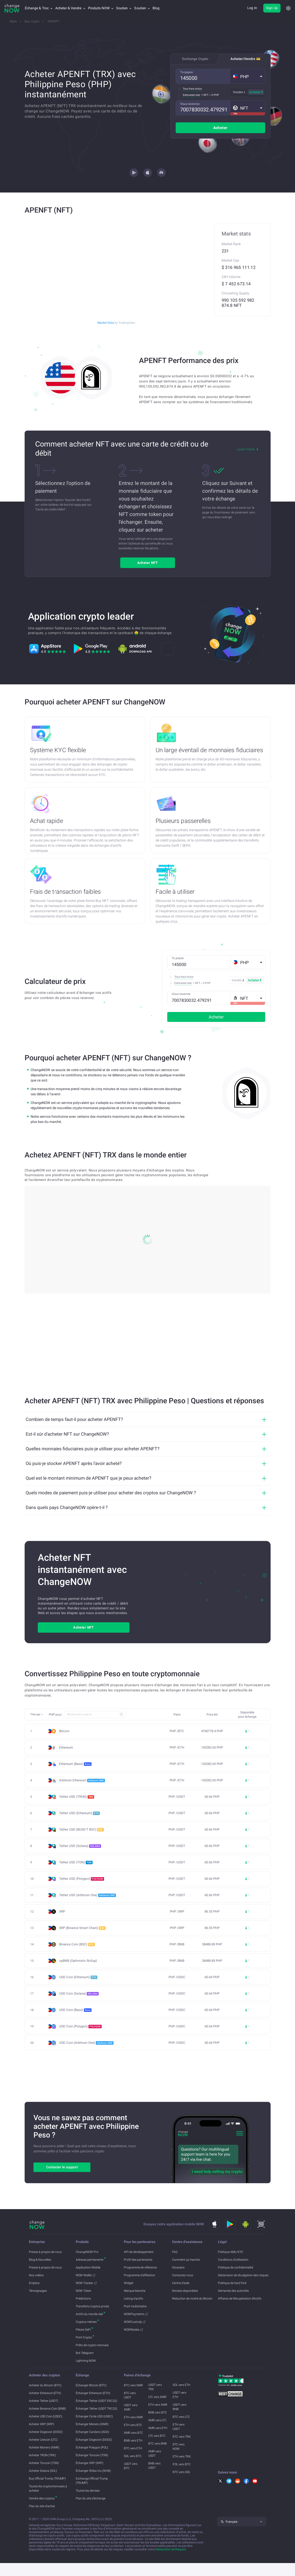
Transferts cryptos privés (92, 2306)
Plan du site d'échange (91, 2498)
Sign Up (272, 8)
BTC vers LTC (181, 2416)
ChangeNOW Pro (87, 2252)
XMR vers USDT (154, 2453)
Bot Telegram (84, 2353)
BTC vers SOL (181, 2472)
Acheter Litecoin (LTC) (43, 2439)
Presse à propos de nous (45, 2252)
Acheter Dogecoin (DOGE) (46, 2432)
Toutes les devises (88, 2490)
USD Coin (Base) (72, 2010)
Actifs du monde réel (89, 2314)
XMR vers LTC (157, 2420)
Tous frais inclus (192, 88)
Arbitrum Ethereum (74, 1780)
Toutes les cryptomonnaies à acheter (48, 2488)
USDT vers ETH (179, 2395)
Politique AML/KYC (230, 2252)
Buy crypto (32, 21)
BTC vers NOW (179, 2446)
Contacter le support (62, 2167)
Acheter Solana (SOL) (43, 2470)
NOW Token (83, 2290)
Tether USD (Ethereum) (77, 1813)
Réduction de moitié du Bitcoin (192, 2298)
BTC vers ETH (133, 2448)
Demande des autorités (233, 2290)
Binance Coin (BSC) (74, 1944)
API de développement (139, 2252)
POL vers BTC (182, 2464)
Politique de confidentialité (235, 2267)
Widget (128, 2283)
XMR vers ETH (157, 2428)
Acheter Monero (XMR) (44, 2447)
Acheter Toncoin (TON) (44, 2463)
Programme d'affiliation (139, 2275)
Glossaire (178, 2267)
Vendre (239, 92)
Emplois (34, 2283)
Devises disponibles (185, 2290)
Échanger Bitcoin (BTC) (91, 2385)
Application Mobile (88, 2267)
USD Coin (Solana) (73, 1993)
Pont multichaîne (135, 2306)
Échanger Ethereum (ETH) (93, 2393)
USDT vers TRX (155, 2387)
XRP (62, 1911)
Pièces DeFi (83, 2329)
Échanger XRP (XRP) (89, 2463)
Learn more (248, 449)
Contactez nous (182, 2275)
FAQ (174, 2252)
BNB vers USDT (154, 2465)
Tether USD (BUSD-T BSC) (79, 1829)
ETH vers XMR (133, 2417)
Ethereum (66, 1747)
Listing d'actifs (133, 2298)
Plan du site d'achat (42, 2506)
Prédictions (83, 2298)
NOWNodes (133, 2329)
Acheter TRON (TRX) (42, 2455)
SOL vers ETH (181, 2385)
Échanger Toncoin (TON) (92, 2455)
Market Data (116, 322)
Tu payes (186, 72)
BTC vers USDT (130, 2395)
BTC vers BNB (157, 2443)
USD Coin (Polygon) (74, 2026)
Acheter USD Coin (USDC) (45, 2416)
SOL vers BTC (133, 2456)
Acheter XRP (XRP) (41, 2424)
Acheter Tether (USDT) (43, 2400)
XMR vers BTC (133, 2432)
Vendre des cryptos (42, 2498)
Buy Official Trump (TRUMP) (47, 2478)
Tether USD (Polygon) (76, 1879)
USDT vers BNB (179, 2407)
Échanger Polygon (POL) (92, 2447)
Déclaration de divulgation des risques (243, 2275)
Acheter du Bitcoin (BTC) (45, 2385)
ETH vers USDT (179, 2427)
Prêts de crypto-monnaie (92, 2345)
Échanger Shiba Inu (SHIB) (93, 2470)
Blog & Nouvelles (40, 2259)
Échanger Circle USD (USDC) (94, 2416)
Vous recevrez (190, 104)
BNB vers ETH (133, 2440)
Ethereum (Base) (72, 1764)
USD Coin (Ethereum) (75, 1977)
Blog (156, 8)
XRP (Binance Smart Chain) (80, 1928)
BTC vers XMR (133, 2385)
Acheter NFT (147, 563)
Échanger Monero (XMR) (92, 2424)
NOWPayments (136, 2314)
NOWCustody (134, 2321)
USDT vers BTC (130, 2466)
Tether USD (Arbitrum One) (79, 1895)
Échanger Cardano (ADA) (92, 2432)
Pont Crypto (84, 2337)
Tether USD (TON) (73, 1862)
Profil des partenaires (138, 2259)
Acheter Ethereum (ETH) (45, 2393)
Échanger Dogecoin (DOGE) (94, 2439)
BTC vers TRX (182, 2436)
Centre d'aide (180, 2283)
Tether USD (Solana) (75, 1846)
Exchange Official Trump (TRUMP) (92, 2480)
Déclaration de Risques (170, 2549)
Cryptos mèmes (86, 2321)
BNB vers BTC (157, 2412)
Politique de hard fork (232, 2283)
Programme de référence (140, 2267)
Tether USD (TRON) (74, 1797)
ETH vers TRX (182, 2456)
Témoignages (38, 2290)
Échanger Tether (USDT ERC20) (96, 2400)
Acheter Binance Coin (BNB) (47, 2408)
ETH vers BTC (133, 2425)
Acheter (220, 127)
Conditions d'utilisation (233, 2259)
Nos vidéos (36, 2275)
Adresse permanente (89, 2259)
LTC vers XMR (157, 2397)
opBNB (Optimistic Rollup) (78, 1961)
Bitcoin (64, 1731)
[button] (247, 76)
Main (13, 21)
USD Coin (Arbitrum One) (78, 2043)
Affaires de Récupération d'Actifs (239, 2298)
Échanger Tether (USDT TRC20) (96, 2408)
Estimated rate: (191, 94)
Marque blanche (134, 2290)
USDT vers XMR (130, 2407)
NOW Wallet (85, 2275)
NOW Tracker (86, 2283)
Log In (252, 8)
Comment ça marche (186, 2259)
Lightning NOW (86, 2360)
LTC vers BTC (157, 2435)
